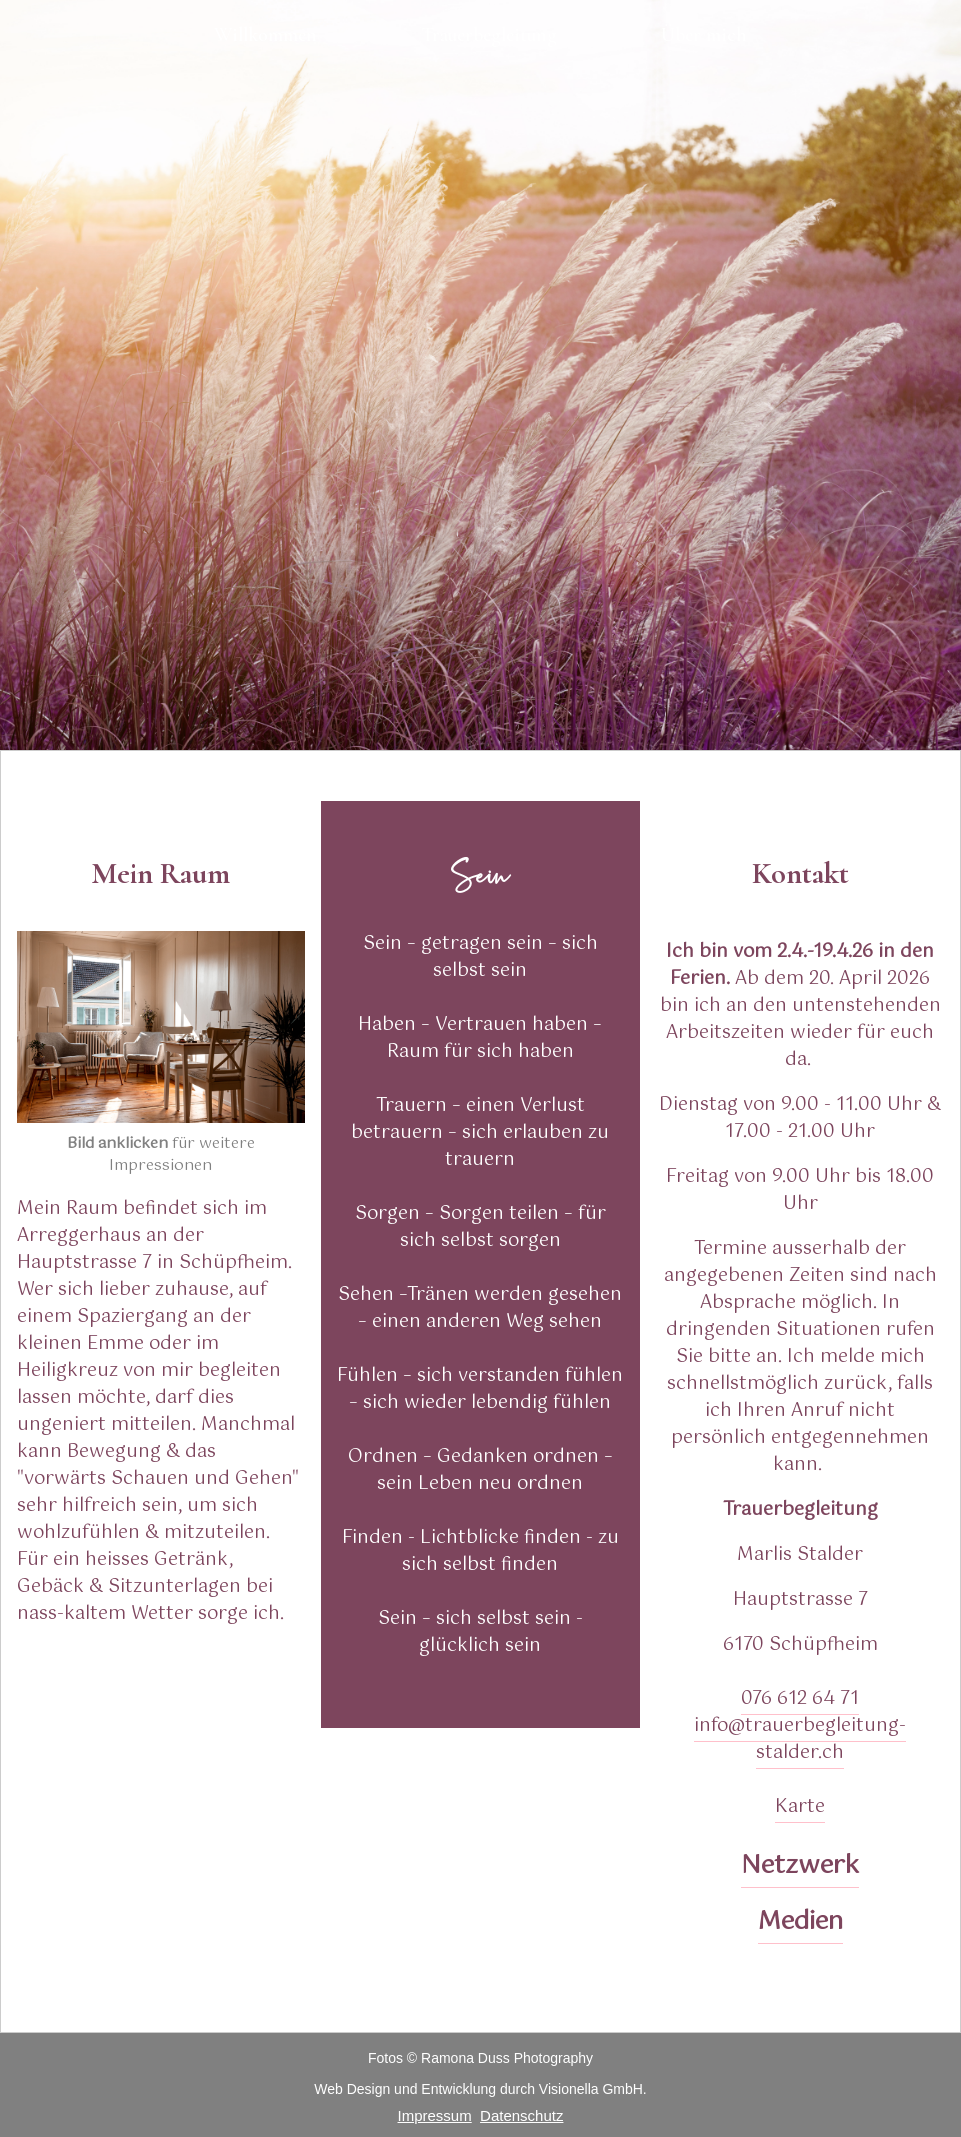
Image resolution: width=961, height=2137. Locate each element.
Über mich (704, 35)
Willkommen (265, 35)
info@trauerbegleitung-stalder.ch (800, 1739)
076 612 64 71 (800, 1699)
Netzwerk (800, 1866)
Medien (800, 1922)
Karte (800, 1807)
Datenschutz (521, 2115)
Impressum (435, 2115)
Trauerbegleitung (489, 35)
